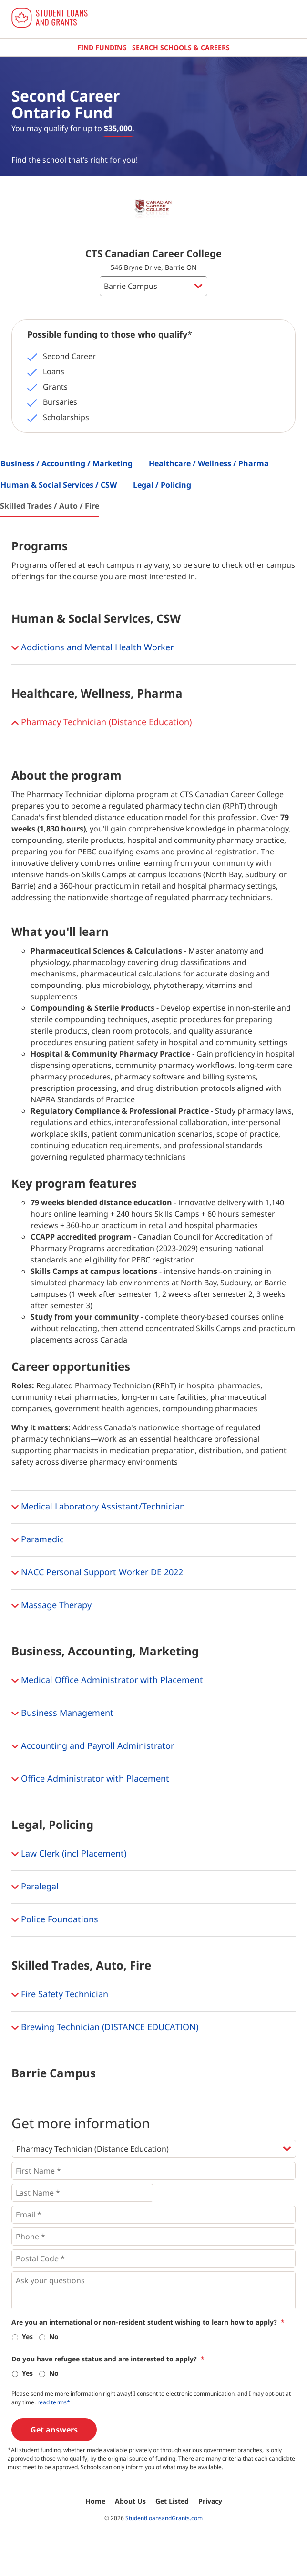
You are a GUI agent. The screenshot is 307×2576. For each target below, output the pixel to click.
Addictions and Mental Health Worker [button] (92, 648)
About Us (130, 2500)
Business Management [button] (62, 1713)
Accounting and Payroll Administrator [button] (92, 1746)
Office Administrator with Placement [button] (90, 1779)
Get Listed (172, 2500)
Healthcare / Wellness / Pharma (209, 463)
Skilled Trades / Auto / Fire (49, 506)
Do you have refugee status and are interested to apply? (108, 2359)
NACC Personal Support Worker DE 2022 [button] (97, 1572)
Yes (27, 2336)
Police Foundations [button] (54, 1920)
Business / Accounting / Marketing (66, 463)
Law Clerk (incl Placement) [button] (68, 1854)
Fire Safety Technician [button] (59, 1994)
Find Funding (102, 47)
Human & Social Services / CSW (58, 485)
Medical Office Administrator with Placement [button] (107, 1680)
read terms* (53, 2402)
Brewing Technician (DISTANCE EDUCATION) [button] (104, 2027)
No (54, 2336)
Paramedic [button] (37, 1540)
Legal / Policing (162, 485)
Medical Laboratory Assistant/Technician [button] (98, 1507)
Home (95, 2500)
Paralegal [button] (35, 1887)
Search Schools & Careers (181, 47)
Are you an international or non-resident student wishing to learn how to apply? (148, 2322)
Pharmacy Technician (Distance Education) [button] (101, 722)
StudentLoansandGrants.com (164, 2518)
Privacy (210, 2500)
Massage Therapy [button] (51, 1605)
